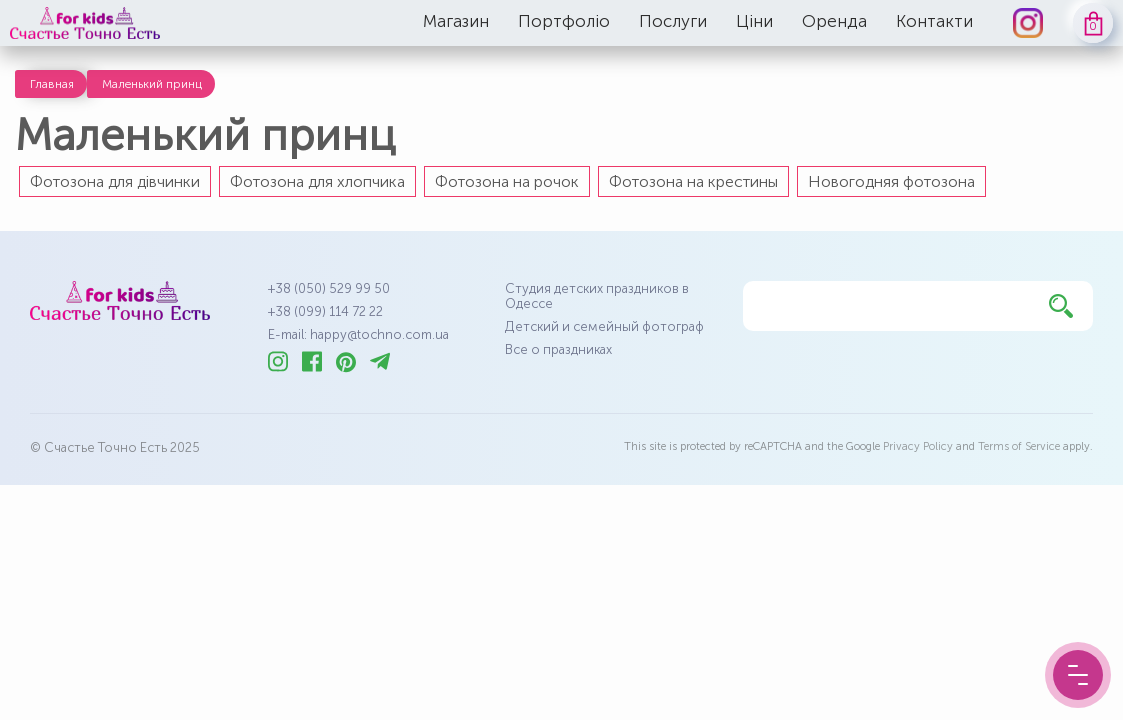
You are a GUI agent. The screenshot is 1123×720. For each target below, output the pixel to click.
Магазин (456, 21)
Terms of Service (1019, 446)
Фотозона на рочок (507, 181)
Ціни (754, 21)
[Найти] (1061, 306)
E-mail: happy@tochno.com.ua (358, 334)
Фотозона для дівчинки (115, 181)
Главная (52, 84)
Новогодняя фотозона (891, 181)
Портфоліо (564, 21)
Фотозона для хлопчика (317, 181)
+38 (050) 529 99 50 (329, 288)
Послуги (673, 21)
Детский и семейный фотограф (604, 326)
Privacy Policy (918, 446)
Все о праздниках (558, 349)
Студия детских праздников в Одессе (597, 296)
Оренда (834, 21)
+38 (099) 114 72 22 (325, 311)
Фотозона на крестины (693, 181)
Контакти (934, 21)
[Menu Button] (1078, 675)
